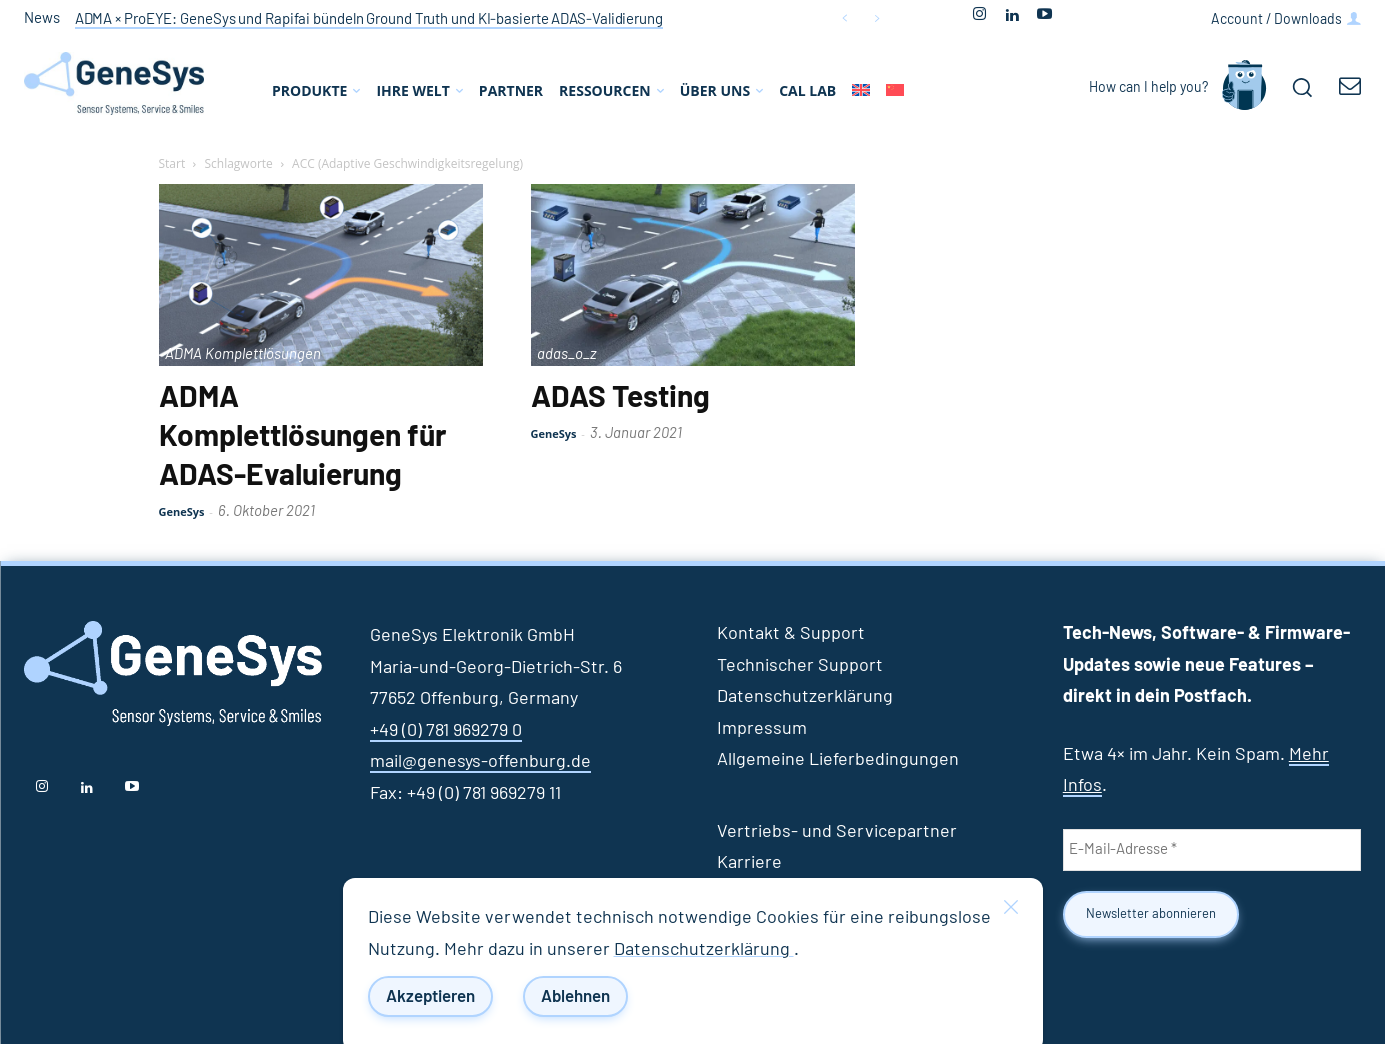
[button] (1302, 87)
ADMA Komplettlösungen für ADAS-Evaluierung (302, 437)
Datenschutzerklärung (704, 950)
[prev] (844, 18)
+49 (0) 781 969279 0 (446, 731)
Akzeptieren (430, 996)
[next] (876, 18)
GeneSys (182, 511)
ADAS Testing (620, 398)
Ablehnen (575, 996)
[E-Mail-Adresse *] (1212, 850)
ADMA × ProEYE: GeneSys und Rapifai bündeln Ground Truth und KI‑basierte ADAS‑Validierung (369, 19)
